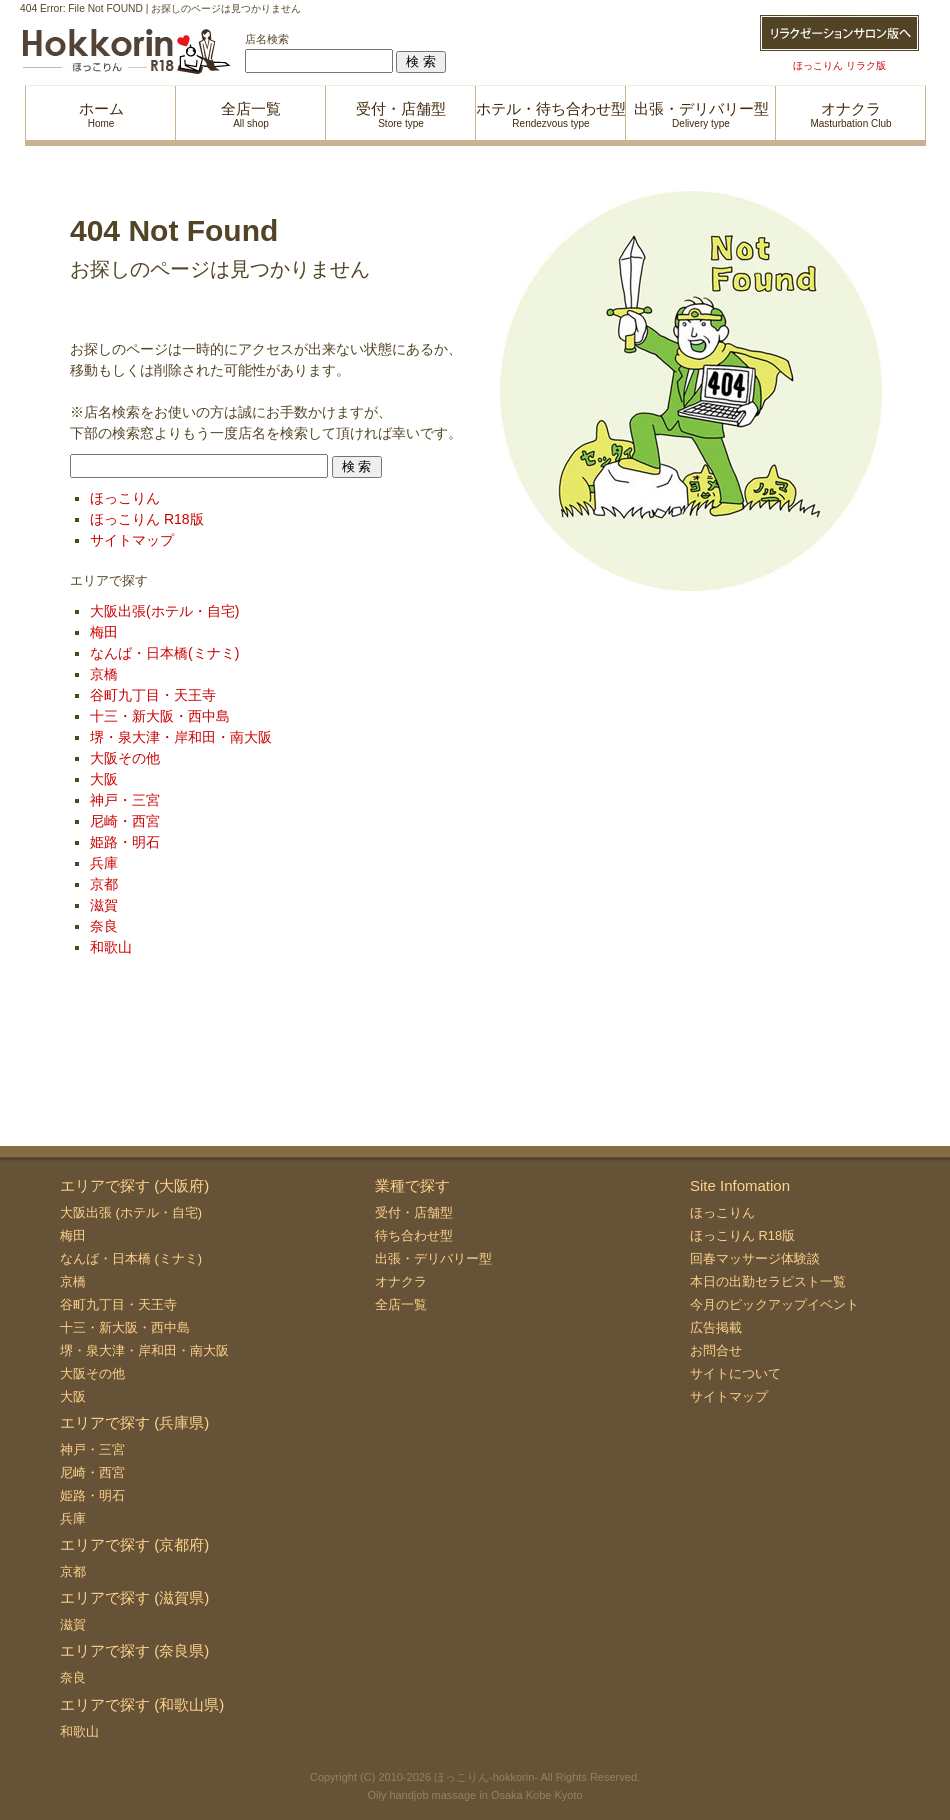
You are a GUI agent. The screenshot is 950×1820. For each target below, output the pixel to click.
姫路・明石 (125, 842)
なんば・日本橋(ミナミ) (164, 653)
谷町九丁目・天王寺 (153, 695)
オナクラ (401, 1281)
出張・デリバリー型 (433, 1258)
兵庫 (104, 863)
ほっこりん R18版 (147, 519)
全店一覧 (401, 1304)
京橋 (104, 674)
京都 (104, 884)
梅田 (104, 632)
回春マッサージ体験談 (755, 1258)
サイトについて (735, 1373)
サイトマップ (132, 540)
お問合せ (716, 1350)
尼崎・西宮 (125, 821)
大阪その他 (125, 758)
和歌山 (111, 947)
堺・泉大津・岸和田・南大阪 (181, 737)
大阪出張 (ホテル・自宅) (131, 1212)
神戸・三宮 (125, 800)
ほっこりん (125, 498)
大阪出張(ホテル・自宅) (164, 611)
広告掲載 (716, 1327)
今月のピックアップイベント (774, 1304)
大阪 (104, 779)
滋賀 (104, 905)
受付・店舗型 (414, 1212)
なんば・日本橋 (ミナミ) (131, 1258)
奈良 (104, 926)
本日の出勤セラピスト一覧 (768, 1281)
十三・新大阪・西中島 (160, 716)
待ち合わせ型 (414, 1235)
